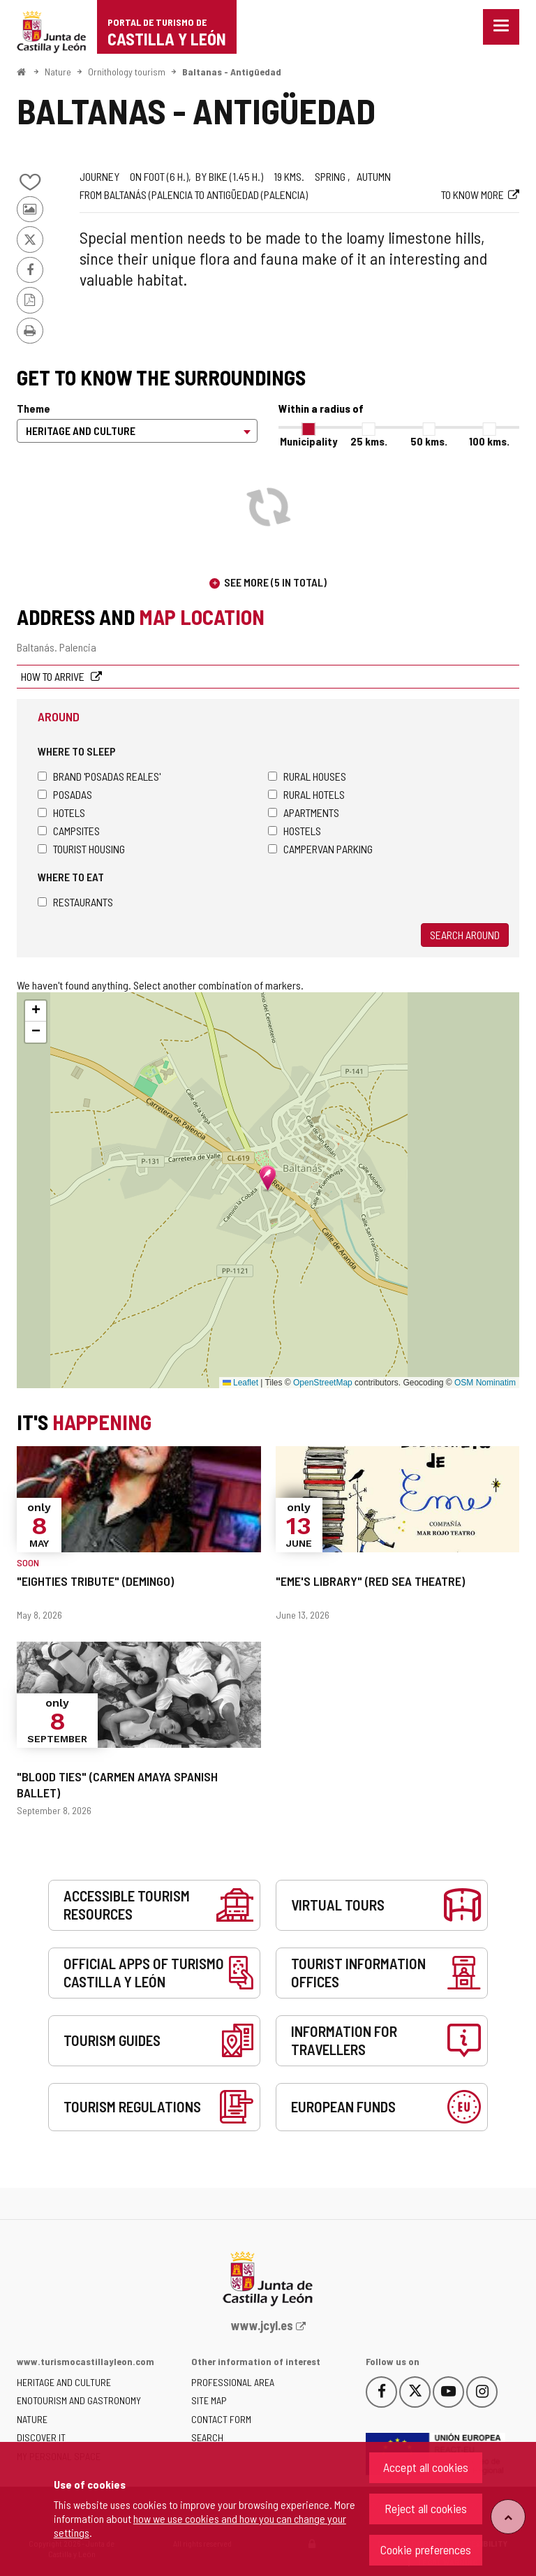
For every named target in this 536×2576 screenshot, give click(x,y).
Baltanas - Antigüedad (231, 72)
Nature (58, 72)
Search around (465, 934)
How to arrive (54, 676)
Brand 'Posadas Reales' (99, 776)
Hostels (294, 830)
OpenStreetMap (322, 1383)
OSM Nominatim (485, 1383)
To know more (472, 194)
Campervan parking (320, 848)
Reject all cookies (426, 2508)
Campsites (69, 830)
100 (489, 441)
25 (368, 441)
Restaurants (75, 901)
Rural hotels (306, 794)
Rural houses (307, 776)
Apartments (303, 812)
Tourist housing (81, 848)
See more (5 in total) (275, 582)
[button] (35, 1011)
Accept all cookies (425, 2467)
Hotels (61, 812)
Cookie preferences (425, 2549)
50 (428, 441)
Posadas (65, 794)
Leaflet (240, 1383)
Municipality (308, 441)
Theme (33, 408)
